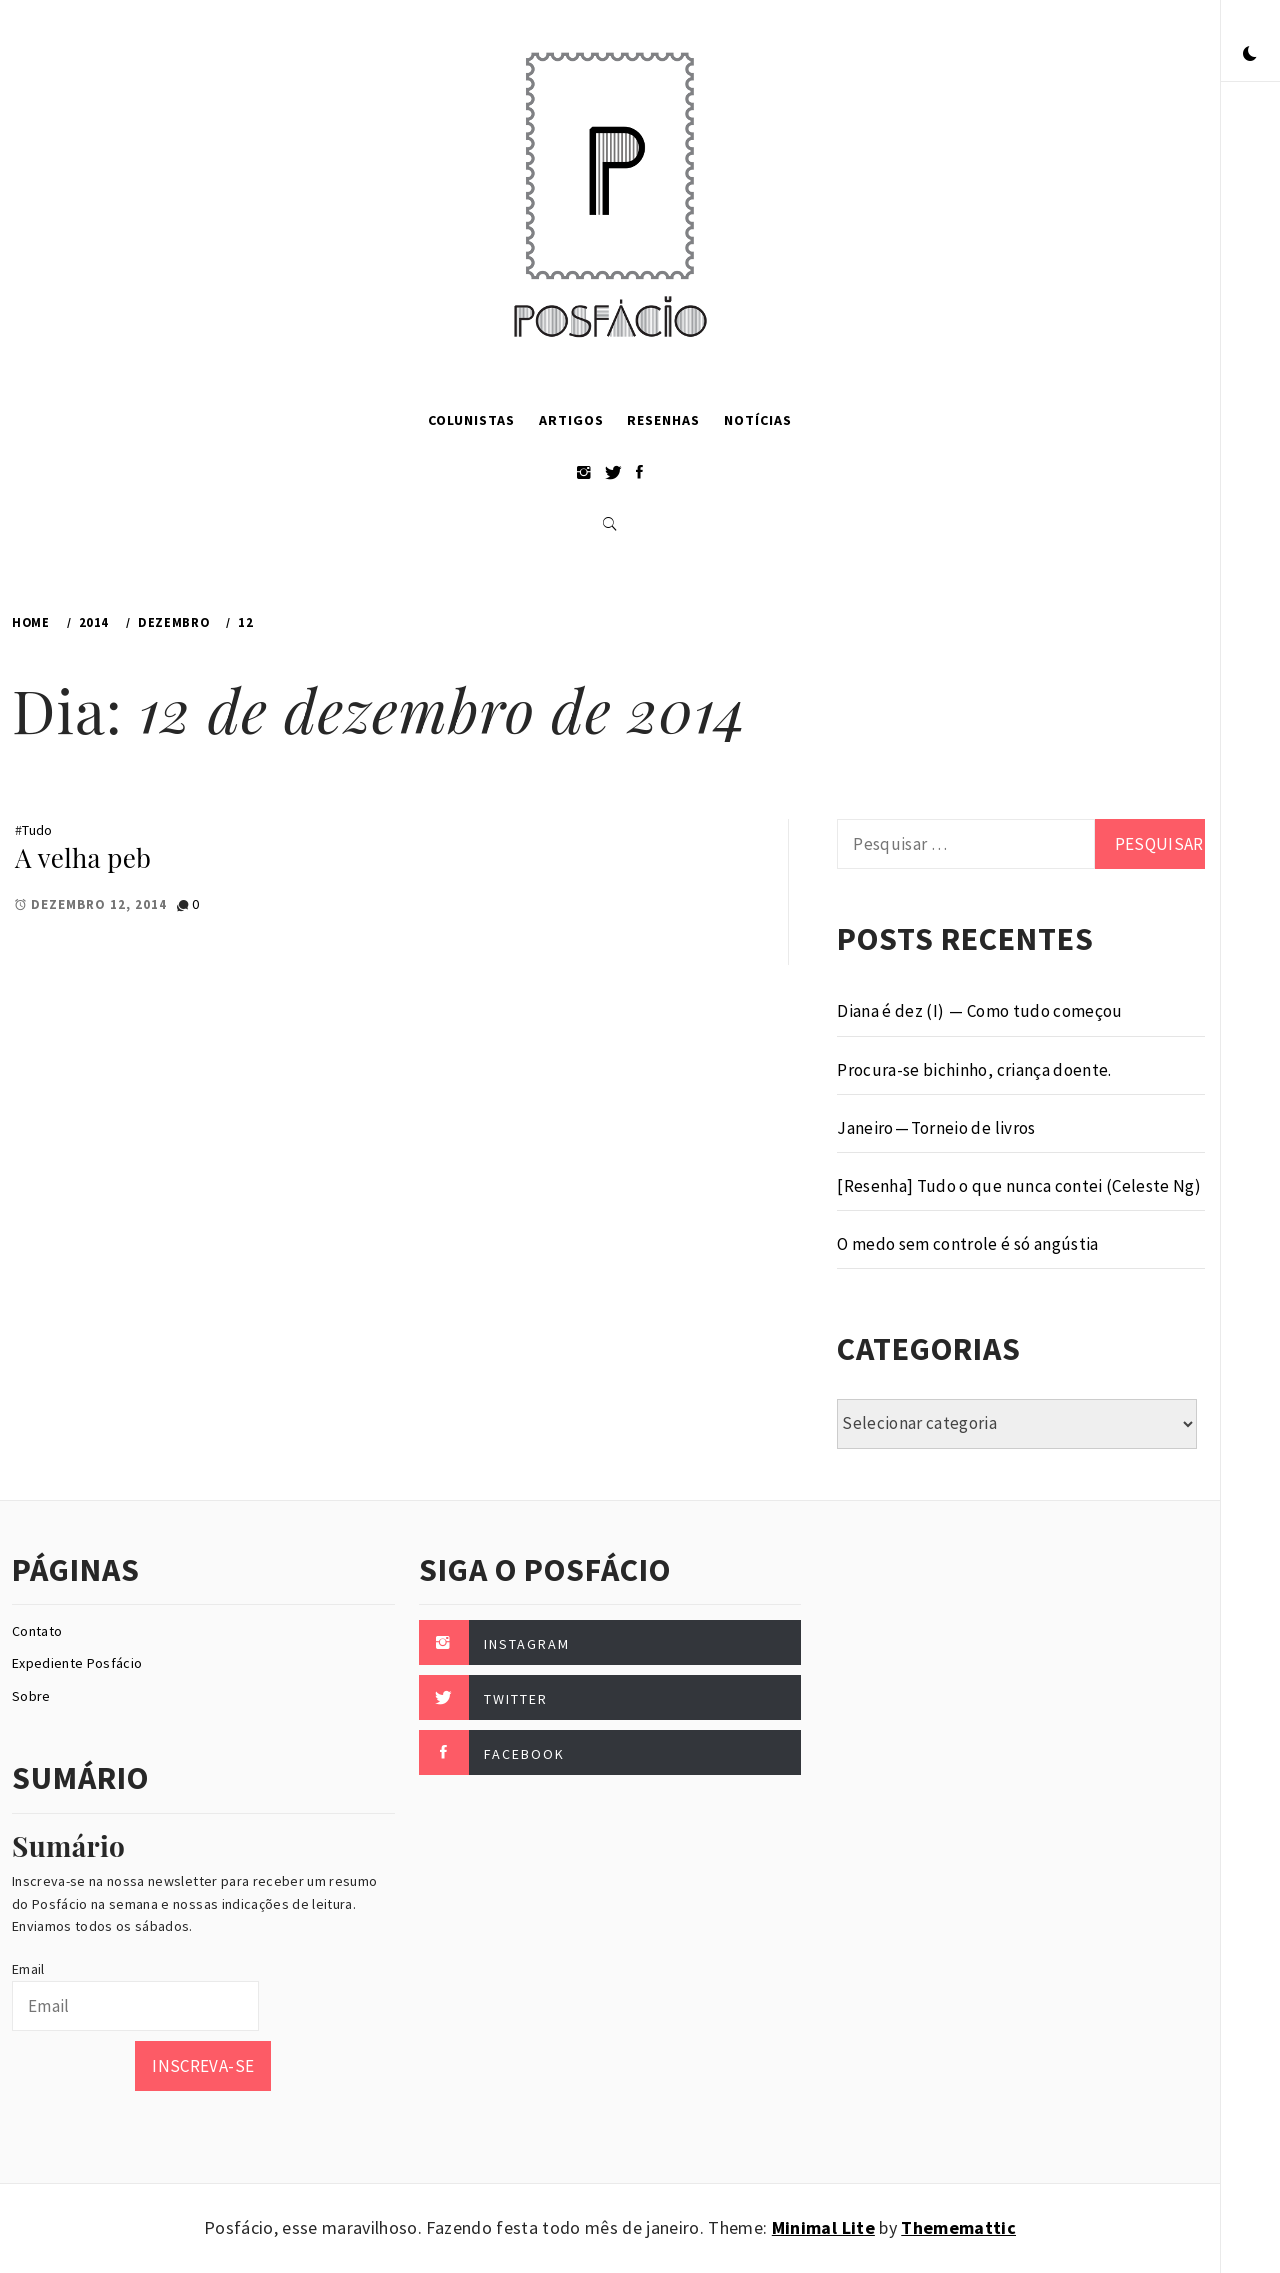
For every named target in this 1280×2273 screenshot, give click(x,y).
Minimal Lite (823, 2227)
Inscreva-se (203, 2066)
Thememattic (958, 2227)
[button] (1250, 55)
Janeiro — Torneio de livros (936, 1128)
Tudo (37, 830)
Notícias (758, 420)
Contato (37, 1631)
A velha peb (83, 857)
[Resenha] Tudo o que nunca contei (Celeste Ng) (1019, 1186)
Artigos (571, 420)
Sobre (31, 1696)
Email (28, 1969)
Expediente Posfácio (77, 1663)
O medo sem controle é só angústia (967, 1244)
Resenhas (663, 420)
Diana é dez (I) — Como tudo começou (979, 1011)
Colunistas (471, 420)
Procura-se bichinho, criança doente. (974, 1070)
